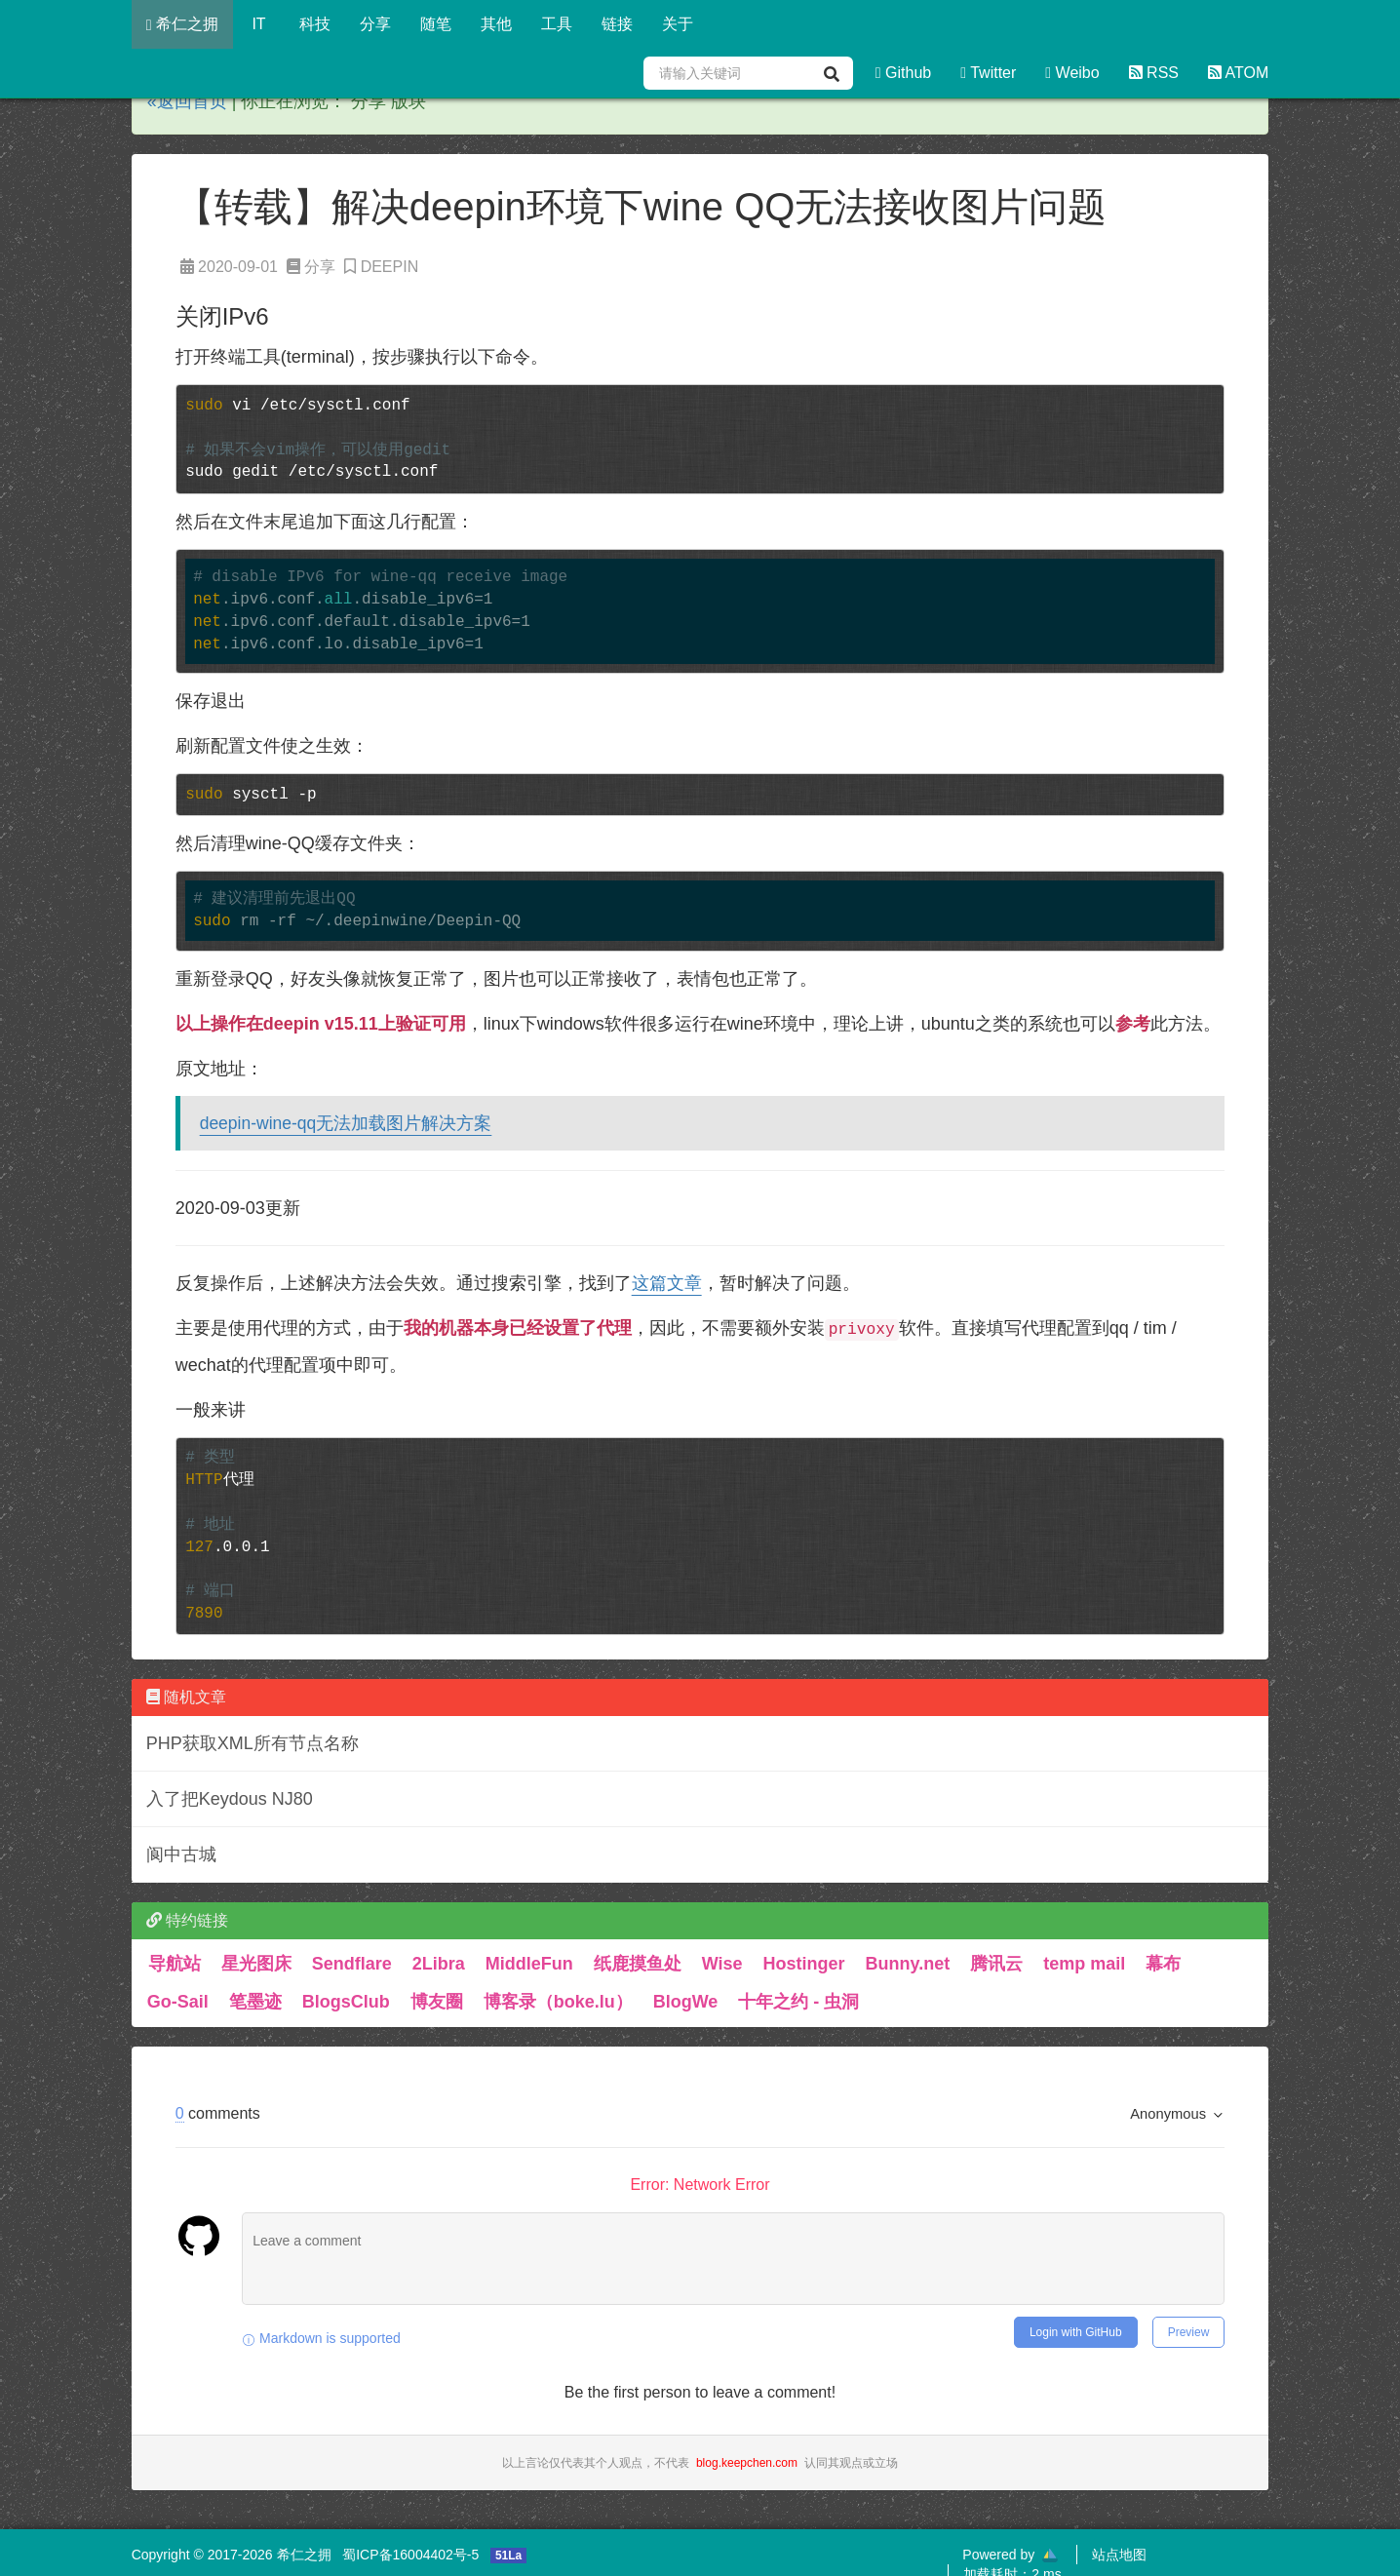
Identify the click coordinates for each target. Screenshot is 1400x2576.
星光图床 (256, 1963)
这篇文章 (667, 1283)
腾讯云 (996, 1963)
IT (259, 24)
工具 (556, 24)
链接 (617, 24)
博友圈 (436, 2001)
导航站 (174, 1963)
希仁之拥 (182, 24)
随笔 (435, 24)
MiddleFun (529, 1963)
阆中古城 (181, 1854)
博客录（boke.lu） (558, 2001)
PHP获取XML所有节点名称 (252, 1743)
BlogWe (686, 2001)
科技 (315, 24)
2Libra (438, 1963)
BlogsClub (346, 2001)
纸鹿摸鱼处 (637, 1963)
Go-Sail (178, 2001)
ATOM (1238, 72)
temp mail (1084, 1963)
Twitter (988, 72)
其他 (496, 24)
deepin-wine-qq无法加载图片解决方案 (346, 1123)
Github (903, 72)
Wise (722, 1963)
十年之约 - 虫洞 (798, 2001)
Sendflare (352, 1963)
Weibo (1072, 72)
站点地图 (1119, 2554)
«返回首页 (187, 101)
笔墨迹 (255, 2001)
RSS (1154, 72)
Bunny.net (908, 1963)
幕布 (1163, 1963)
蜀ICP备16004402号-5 (410, 2554)
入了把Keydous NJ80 (229, 1799)
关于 (677, 24)
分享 (375, 24)
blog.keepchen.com (746, 2463)
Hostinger (804, 1963)
